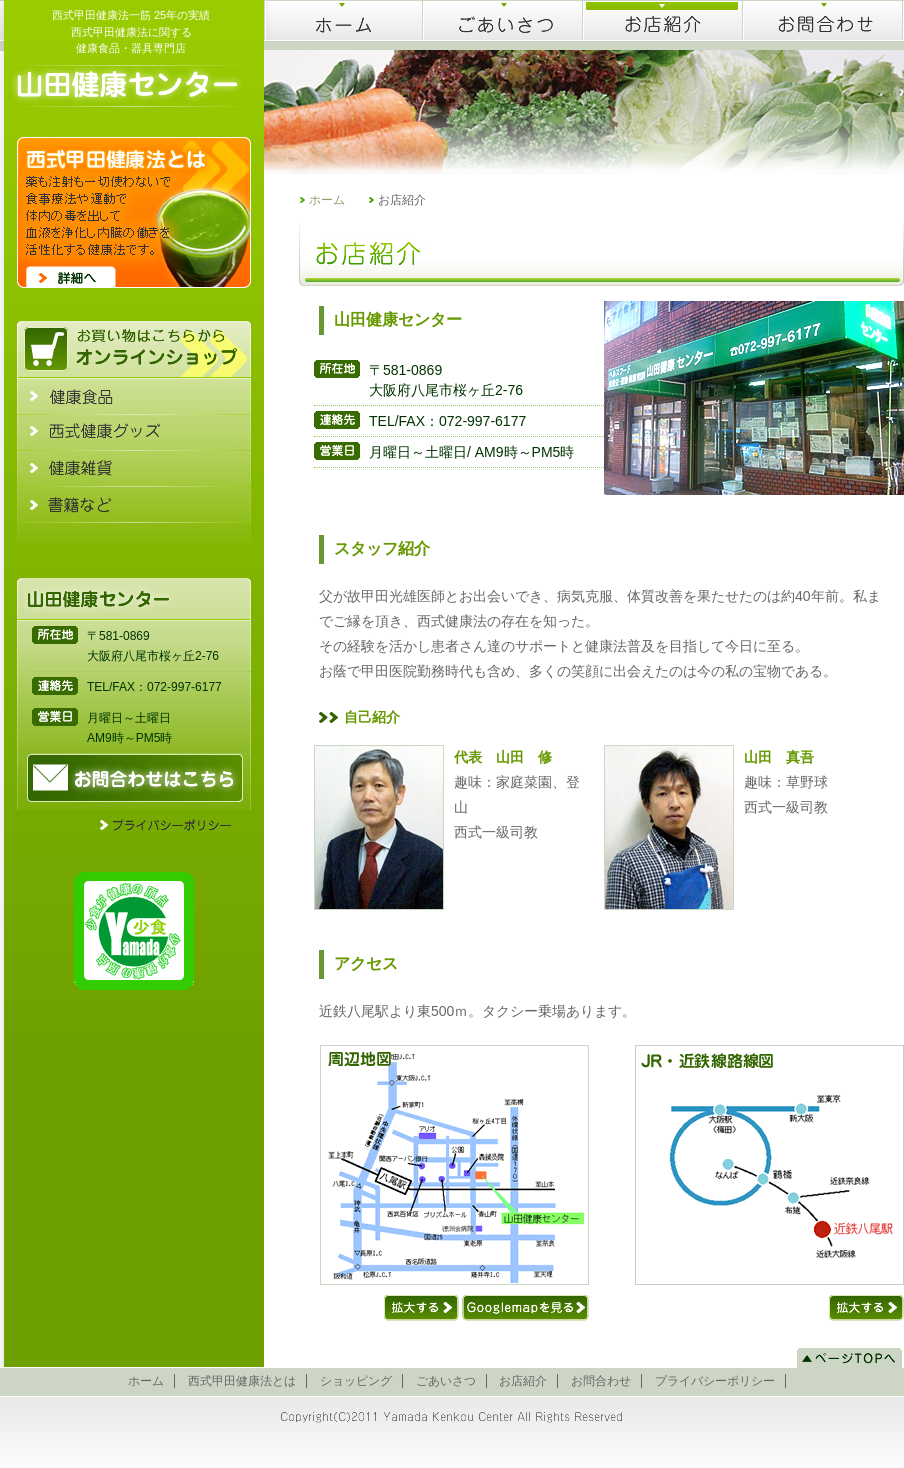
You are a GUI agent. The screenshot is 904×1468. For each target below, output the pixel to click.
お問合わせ (601, 1381)
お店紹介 (523, 1381)
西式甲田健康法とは (242, 1381)
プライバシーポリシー (715, 1381)
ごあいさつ (446, 1381)
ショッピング (356, 1381)
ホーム (327, 200)
